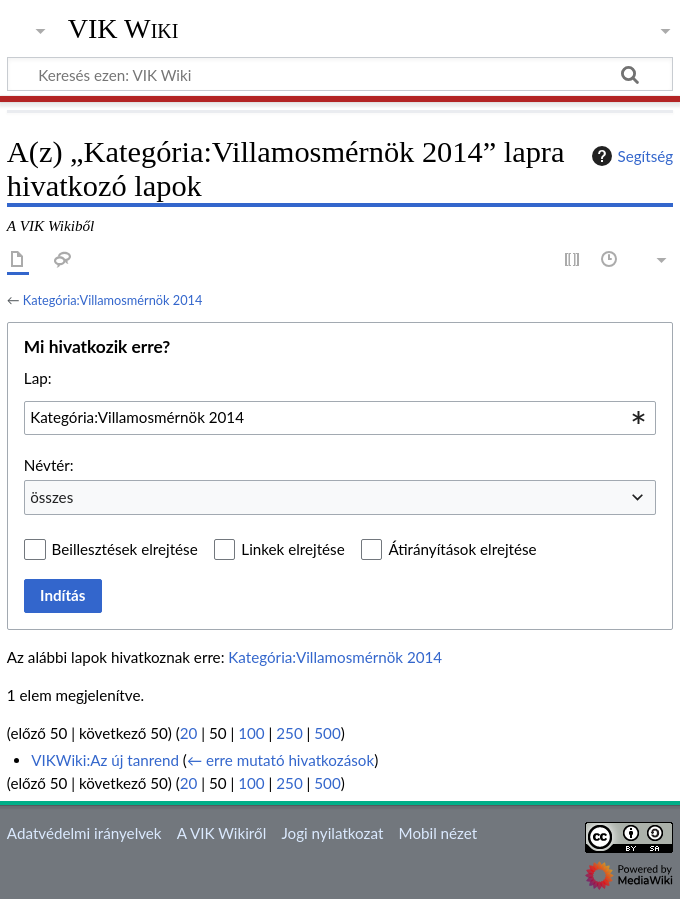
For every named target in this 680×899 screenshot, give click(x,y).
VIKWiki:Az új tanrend (105, 760)
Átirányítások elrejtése (462, 549)
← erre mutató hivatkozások (280, 760)
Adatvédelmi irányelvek (84, 833)
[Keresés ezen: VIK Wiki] (340, 74)
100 (251, 733)
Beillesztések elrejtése (125, 549)
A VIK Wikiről (221, 833)
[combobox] (340, 418)
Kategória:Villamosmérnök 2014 (113, 300)
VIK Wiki (123, 29)
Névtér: (49, 465)
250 (289, 733)
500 (327, 733)
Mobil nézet (438, 833)
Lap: (38, 378)
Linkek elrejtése (292, 549)
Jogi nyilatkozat (332, 833)
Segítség (630, 156)
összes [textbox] (51, 497)
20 (189, 733)
